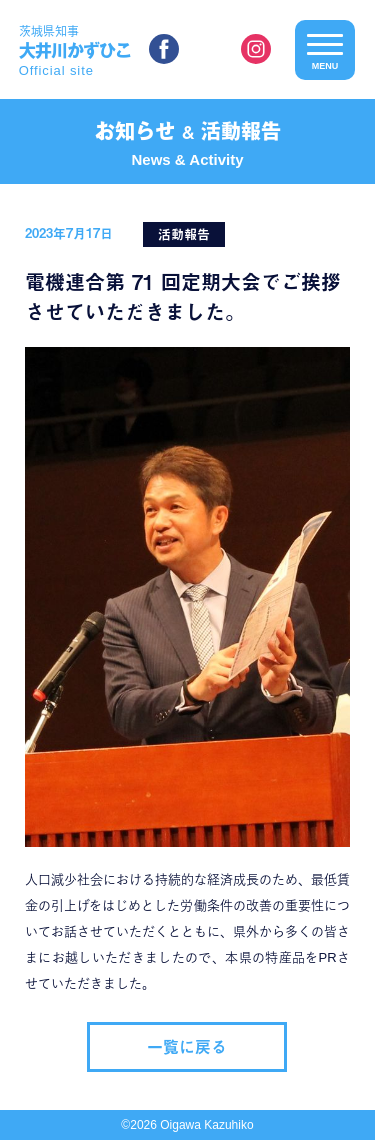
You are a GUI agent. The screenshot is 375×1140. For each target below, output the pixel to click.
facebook (164, 49)
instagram (256, 49)
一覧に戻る (187, 1047)
